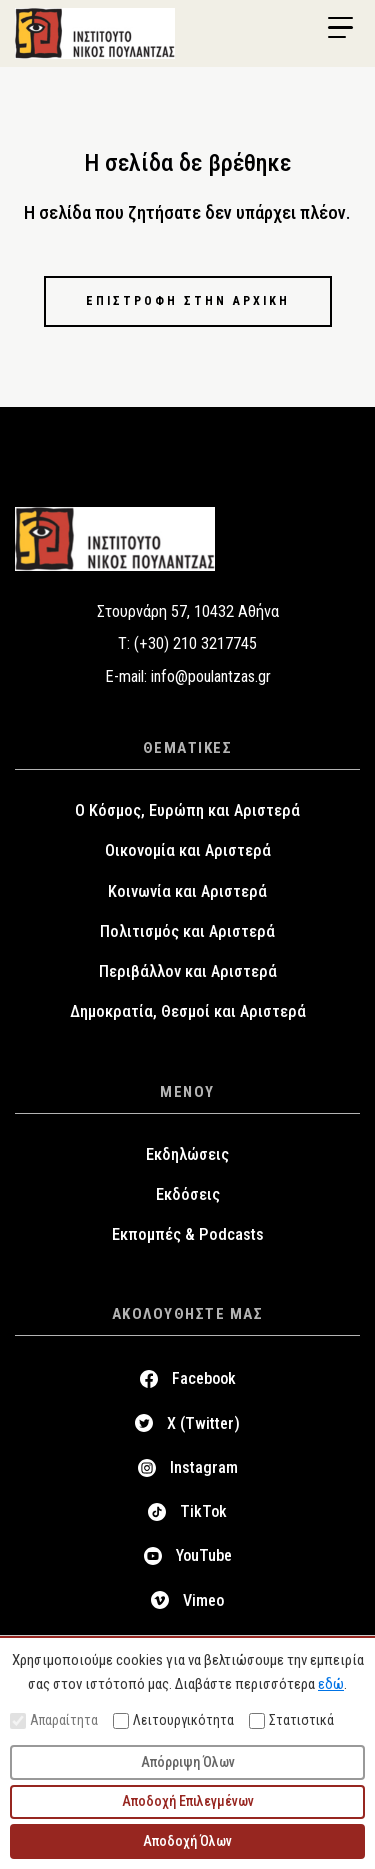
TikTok (203, 1511)
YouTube (204, 1555)
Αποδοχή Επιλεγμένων (188, 1801)
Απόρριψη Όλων (188, 1762)
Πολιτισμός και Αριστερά (187, 931)
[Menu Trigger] (340, 28)
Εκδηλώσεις (187, 1154)
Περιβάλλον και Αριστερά (188, 971)
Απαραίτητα (54, 1720)
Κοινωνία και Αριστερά (187, 891)
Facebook (204, 1378)
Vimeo (203, 1600)
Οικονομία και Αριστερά (188, 850)
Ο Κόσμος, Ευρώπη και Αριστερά (187, 810)
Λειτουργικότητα (173, 1720)
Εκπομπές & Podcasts (188, 1234)
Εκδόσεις (188, 1194)
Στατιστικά (291, 1720)
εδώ (331, 1684)
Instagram (204, 1467)
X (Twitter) (203, 1423)
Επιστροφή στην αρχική (188, 301)
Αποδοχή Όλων (187, 1841)
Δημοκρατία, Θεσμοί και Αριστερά (188, 1011)
